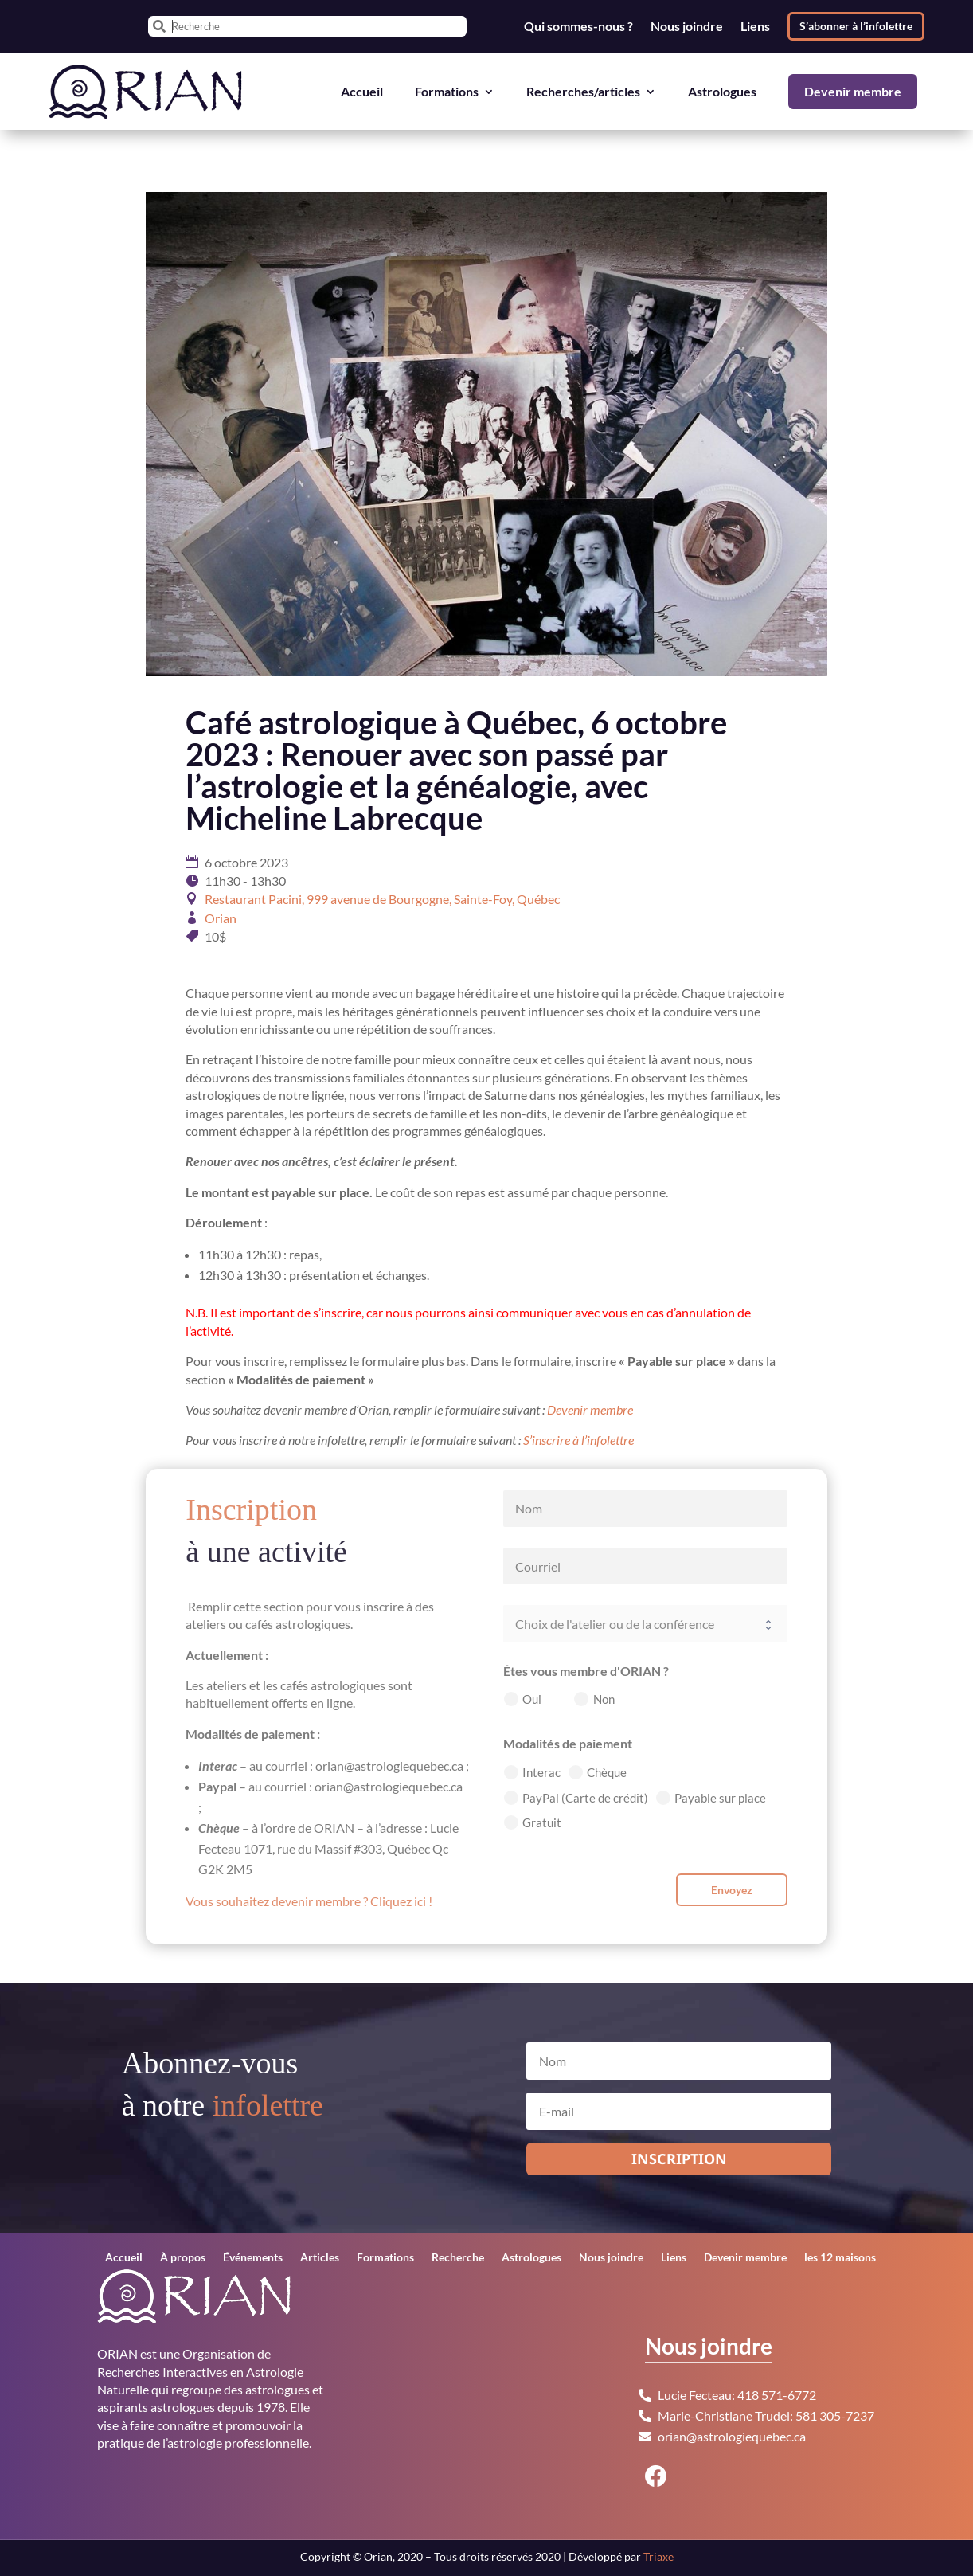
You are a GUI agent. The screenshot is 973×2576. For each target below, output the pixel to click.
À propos (182, 2258)
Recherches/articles (583, 91)
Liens (755, 26)
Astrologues (722, 91)
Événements (253, 2258)
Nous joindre (687, 26)
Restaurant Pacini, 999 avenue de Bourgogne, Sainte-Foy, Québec (382, 898)
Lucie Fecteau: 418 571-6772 (737, 2394)
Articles (319, 2258)
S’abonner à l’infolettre (855, 26)
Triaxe (658, 2556)
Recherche (458, 2258)
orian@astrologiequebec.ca (732, 2436)
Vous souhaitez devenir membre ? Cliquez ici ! (309, 1901)
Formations (447, 91)
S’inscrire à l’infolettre (578, 1439)
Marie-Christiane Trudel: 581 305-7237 (766, 2415)
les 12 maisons (840, 2258)
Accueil (362, 91)
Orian (220, 918)
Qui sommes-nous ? (578, 26)
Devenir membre (852, 91)
